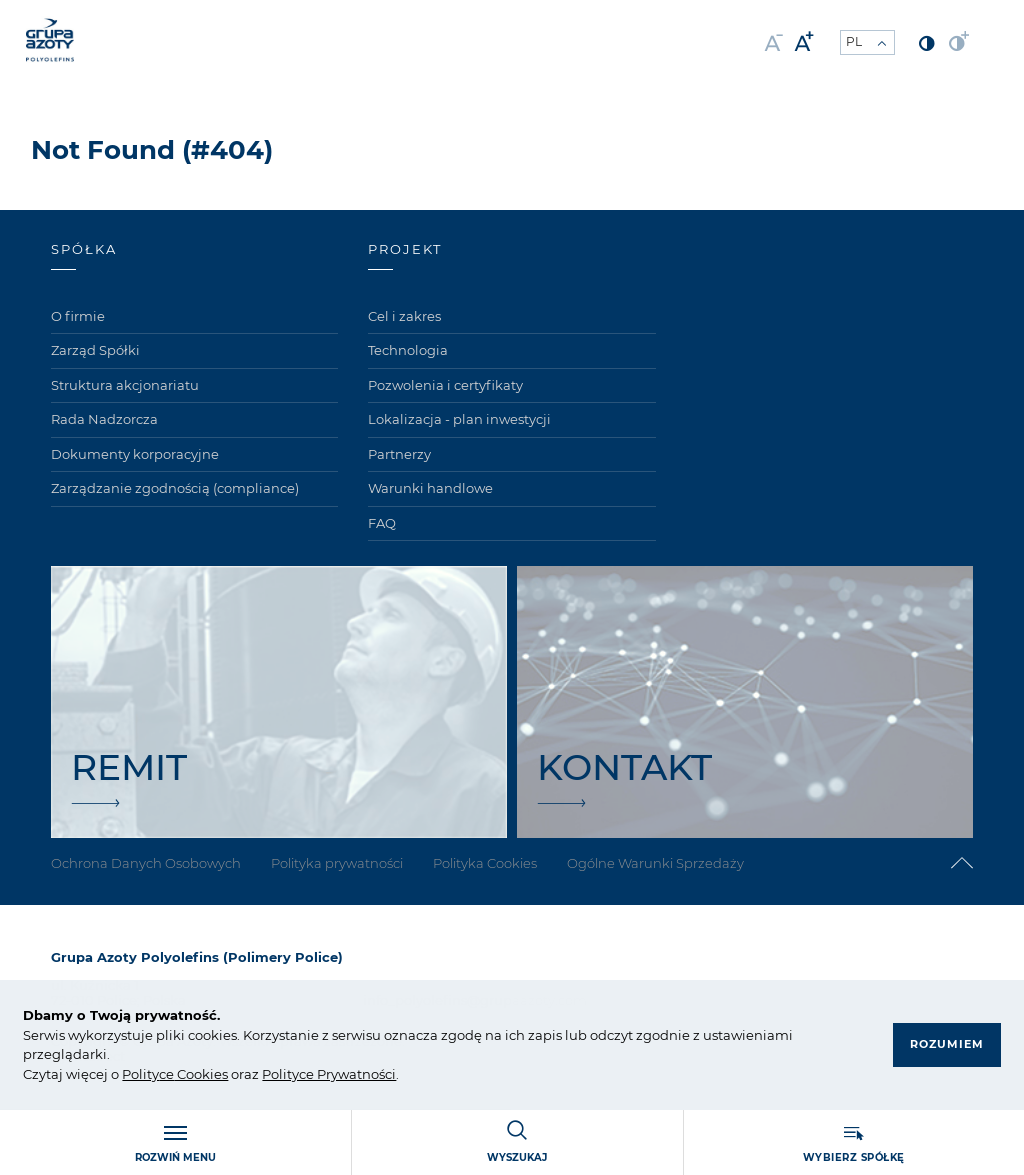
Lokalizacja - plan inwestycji (459, 419)
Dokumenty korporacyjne (135, 454)
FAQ (382, 523)
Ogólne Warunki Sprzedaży (655, 863)
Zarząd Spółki (95, 350)
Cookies (201, 1074)
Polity (140, 1074)
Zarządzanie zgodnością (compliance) (175, 488)
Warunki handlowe (430, 488)
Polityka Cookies (485, 863)
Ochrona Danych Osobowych (146, 863)
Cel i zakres (404, 316)
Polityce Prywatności (329, 1074)
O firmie (78, 316)
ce (166, 1074)
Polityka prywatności (337, 863)
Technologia (408, 350)
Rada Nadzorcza (104, 419)
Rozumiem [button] (947, 1044)
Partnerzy (399, 454)
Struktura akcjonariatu (125, 385)
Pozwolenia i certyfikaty (445, 385)
